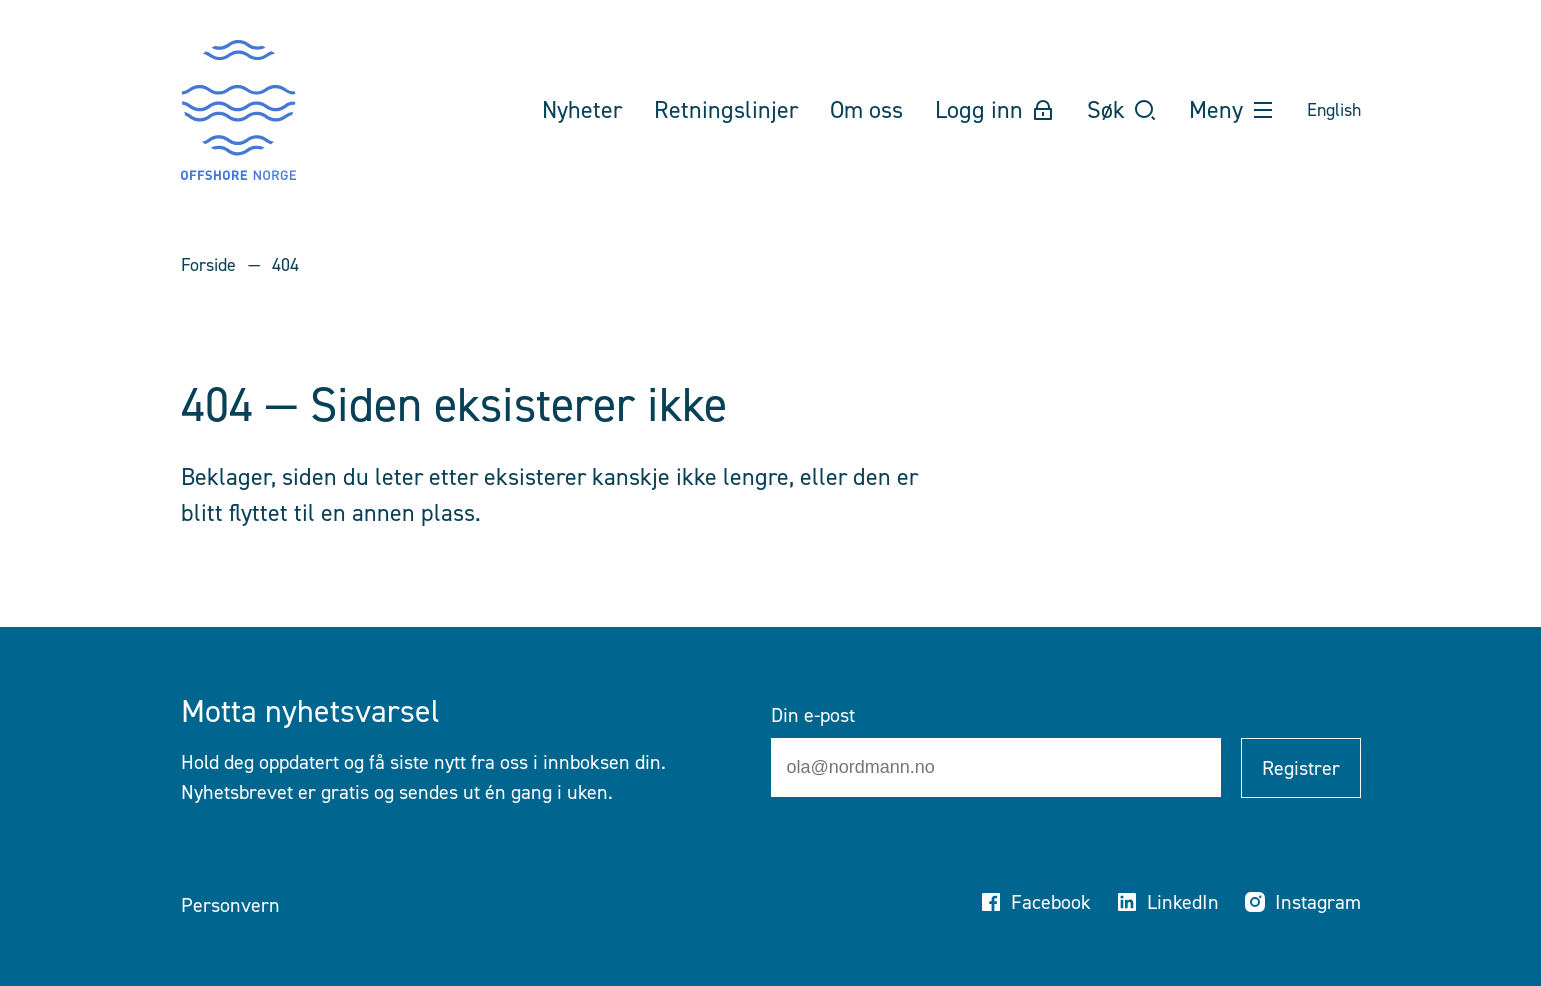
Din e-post (813, 715)
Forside (208, 265)
